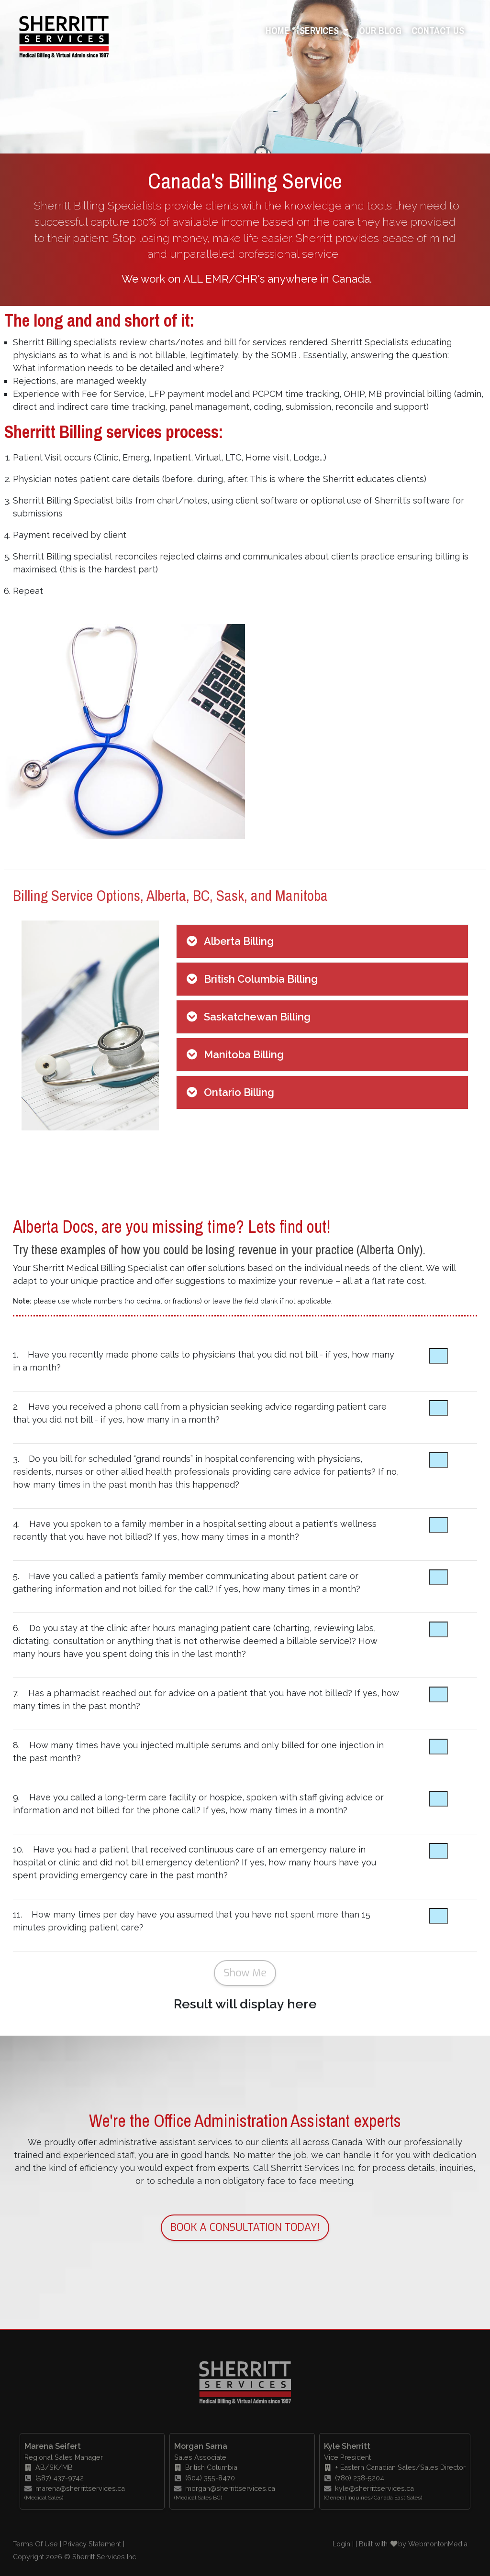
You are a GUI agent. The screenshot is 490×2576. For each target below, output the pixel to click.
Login (341, 2544)
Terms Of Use (35, 2544)
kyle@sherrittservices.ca (369, 2488)
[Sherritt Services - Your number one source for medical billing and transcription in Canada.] (64, 34)
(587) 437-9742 (55, 2478)
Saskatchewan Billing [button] (257, 1016)
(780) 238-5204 (355, 2478)
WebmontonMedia (438, 2544)
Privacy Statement (92, 2544)
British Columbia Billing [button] (261, 979)
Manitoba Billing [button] (244, 1054)
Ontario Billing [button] (239, 1092)
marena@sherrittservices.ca (74, 2488)
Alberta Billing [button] (239, 941)
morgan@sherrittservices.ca (224, 2488)
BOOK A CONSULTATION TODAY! (245, 2227)
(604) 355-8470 (205, 2478)
